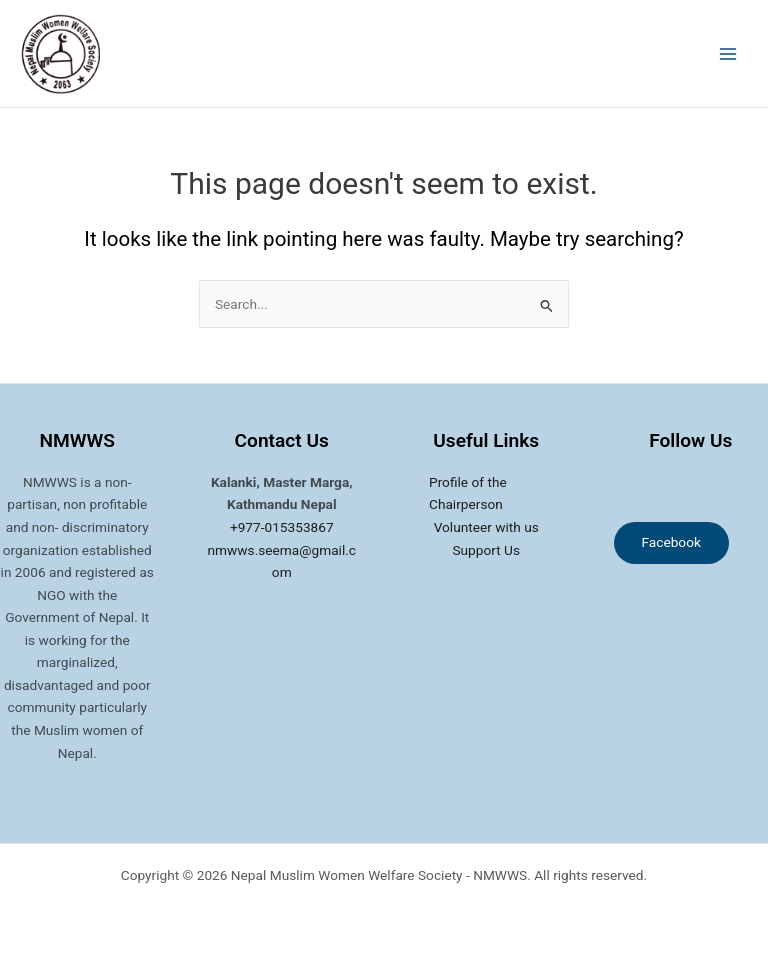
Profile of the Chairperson (468, 493)
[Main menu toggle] (728, 53)
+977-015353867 (282, 527)
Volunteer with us (486, 527)
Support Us (486, 550)
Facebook (671, 542)
